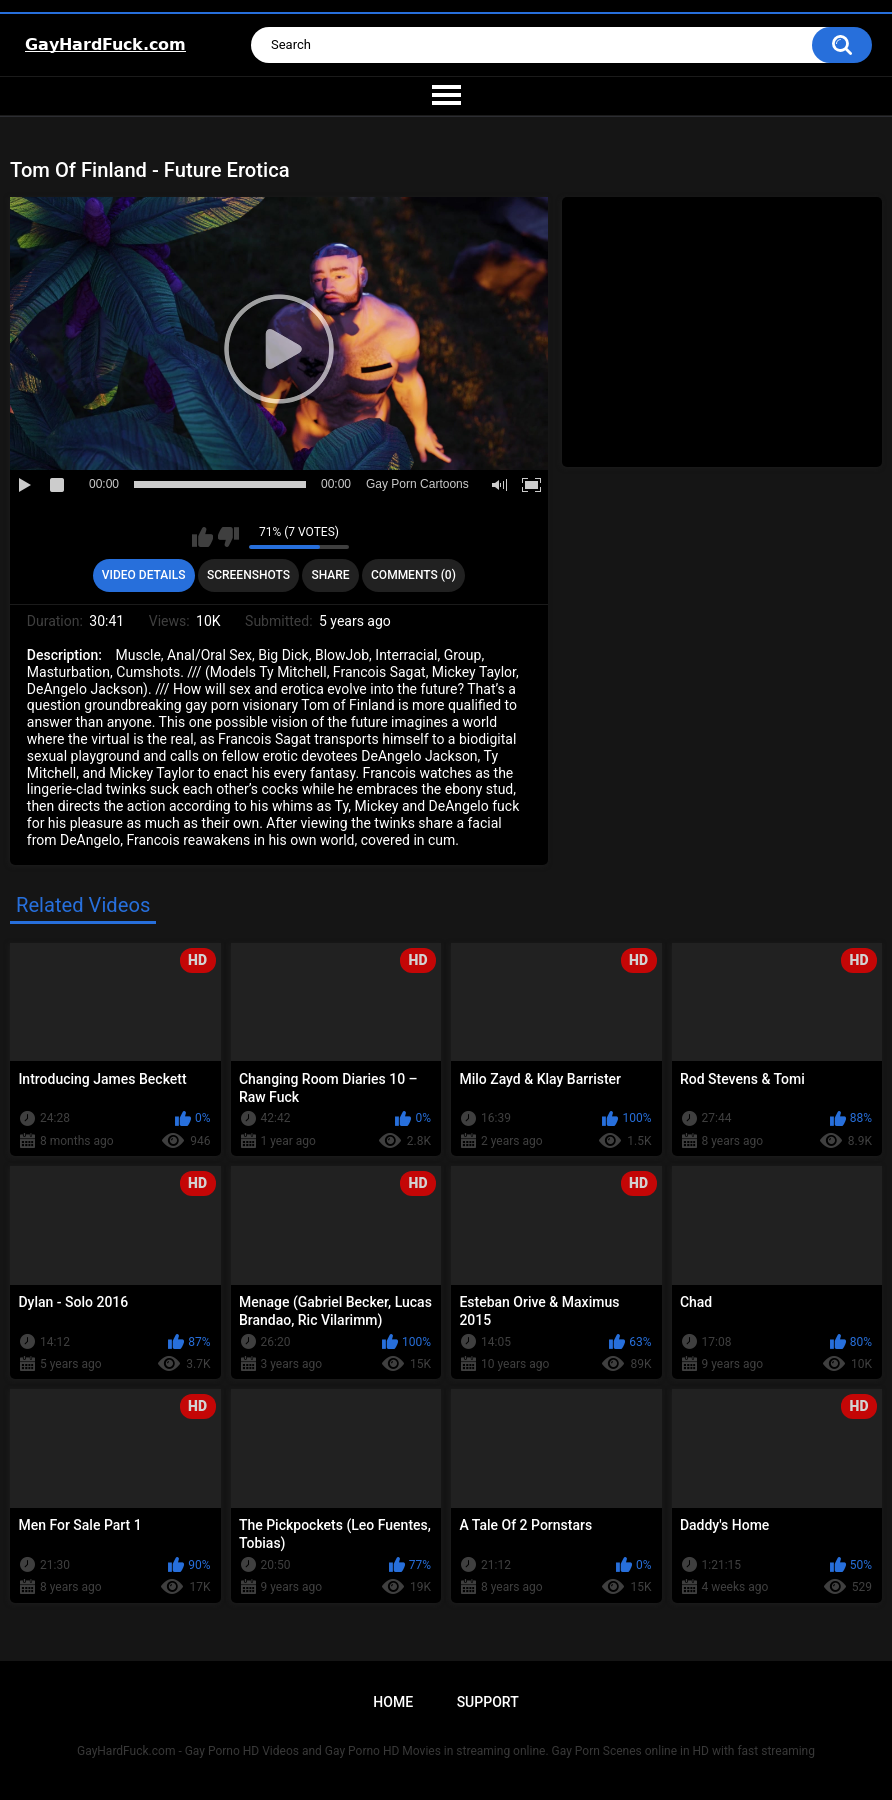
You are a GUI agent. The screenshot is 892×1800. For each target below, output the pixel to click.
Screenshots (248, 575)
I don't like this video (228, 537)
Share (330, 575)
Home (393, 1702)
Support (488, 1702)
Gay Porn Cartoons (417, 484)
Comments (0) (413, 575)
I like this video (202, 537)
